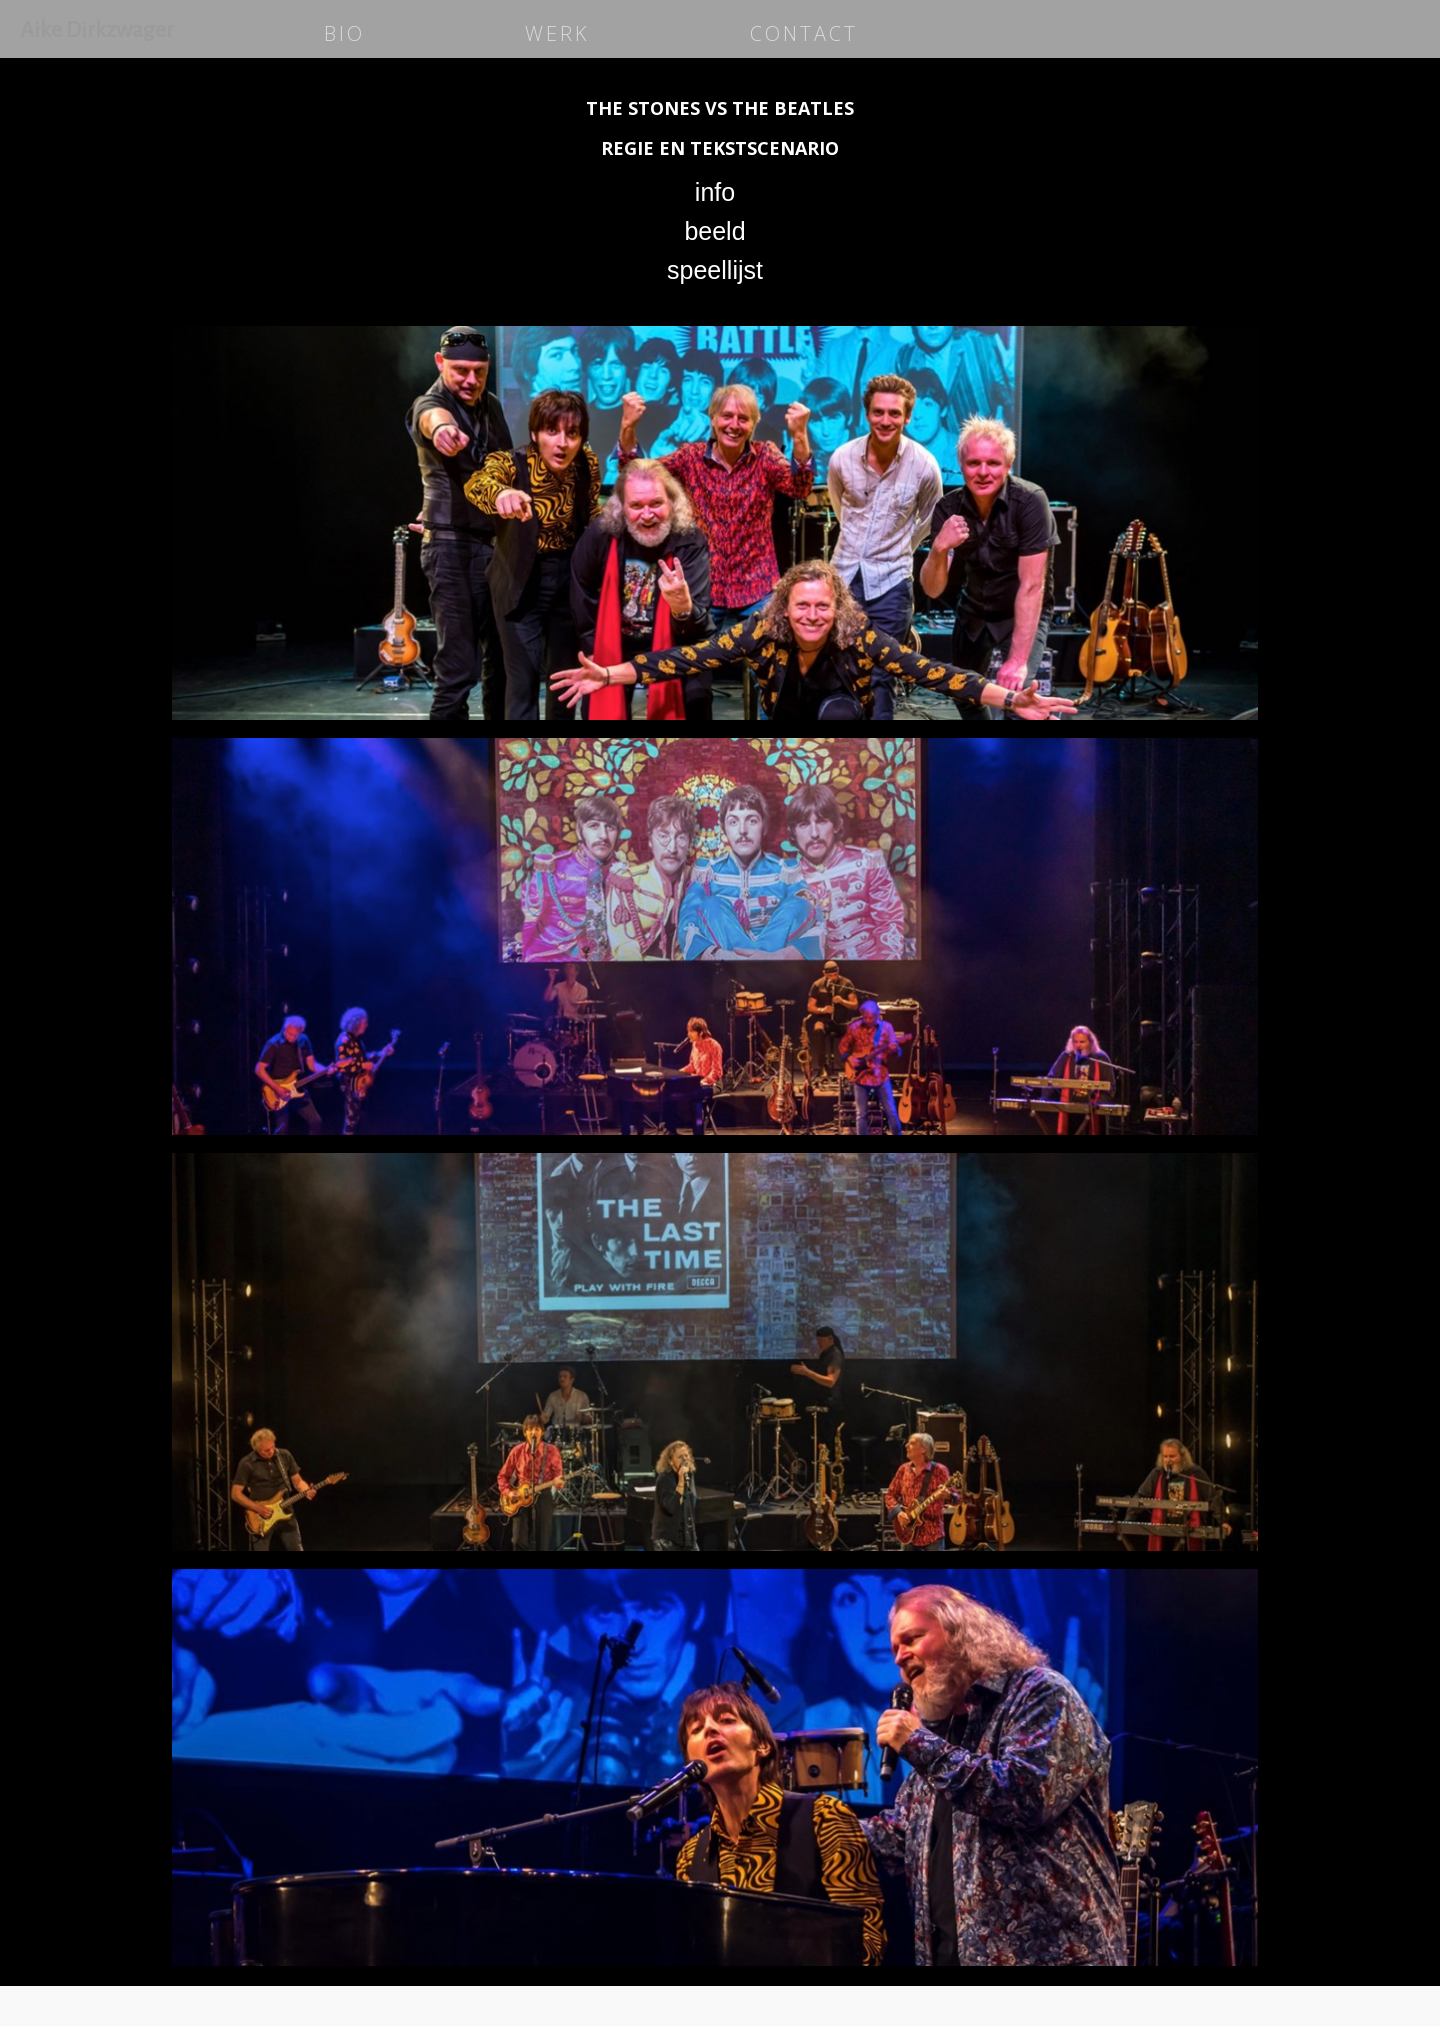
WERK (557, 33)
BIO (344, 33)
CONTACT (804, 33)
